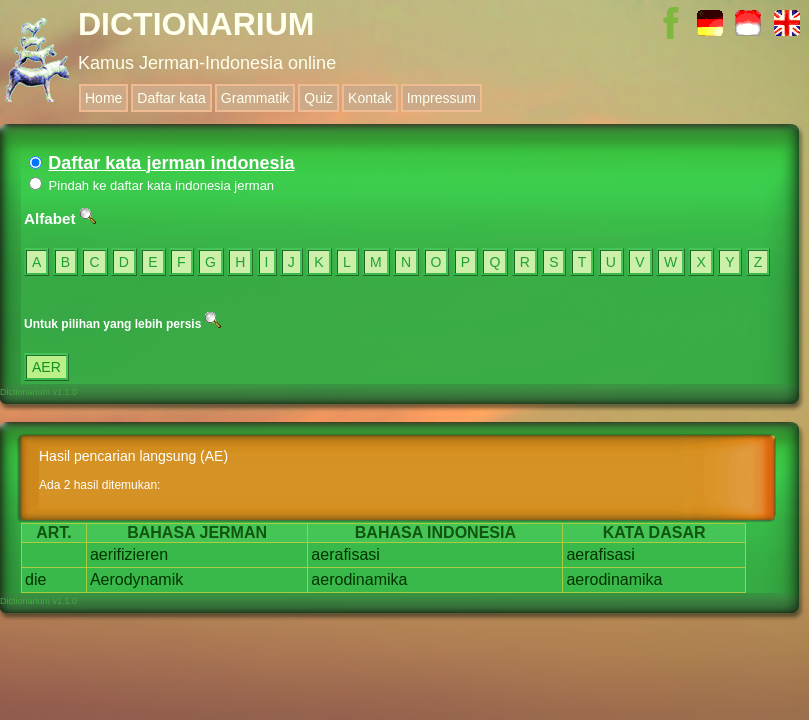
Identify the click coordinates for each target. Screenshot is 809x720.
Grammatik (255, 98)
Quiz (318, 98)
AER (46, 367)
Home (103, 98)
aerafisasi (345, 554)
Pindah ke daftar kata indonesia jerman (151, 185)
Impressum (441, 98)
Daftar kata (171, 98)
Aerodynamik (136, 579)
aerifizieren (129, 554)
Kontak (370, 98)
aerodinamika (359, 579)
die (35, 579)
